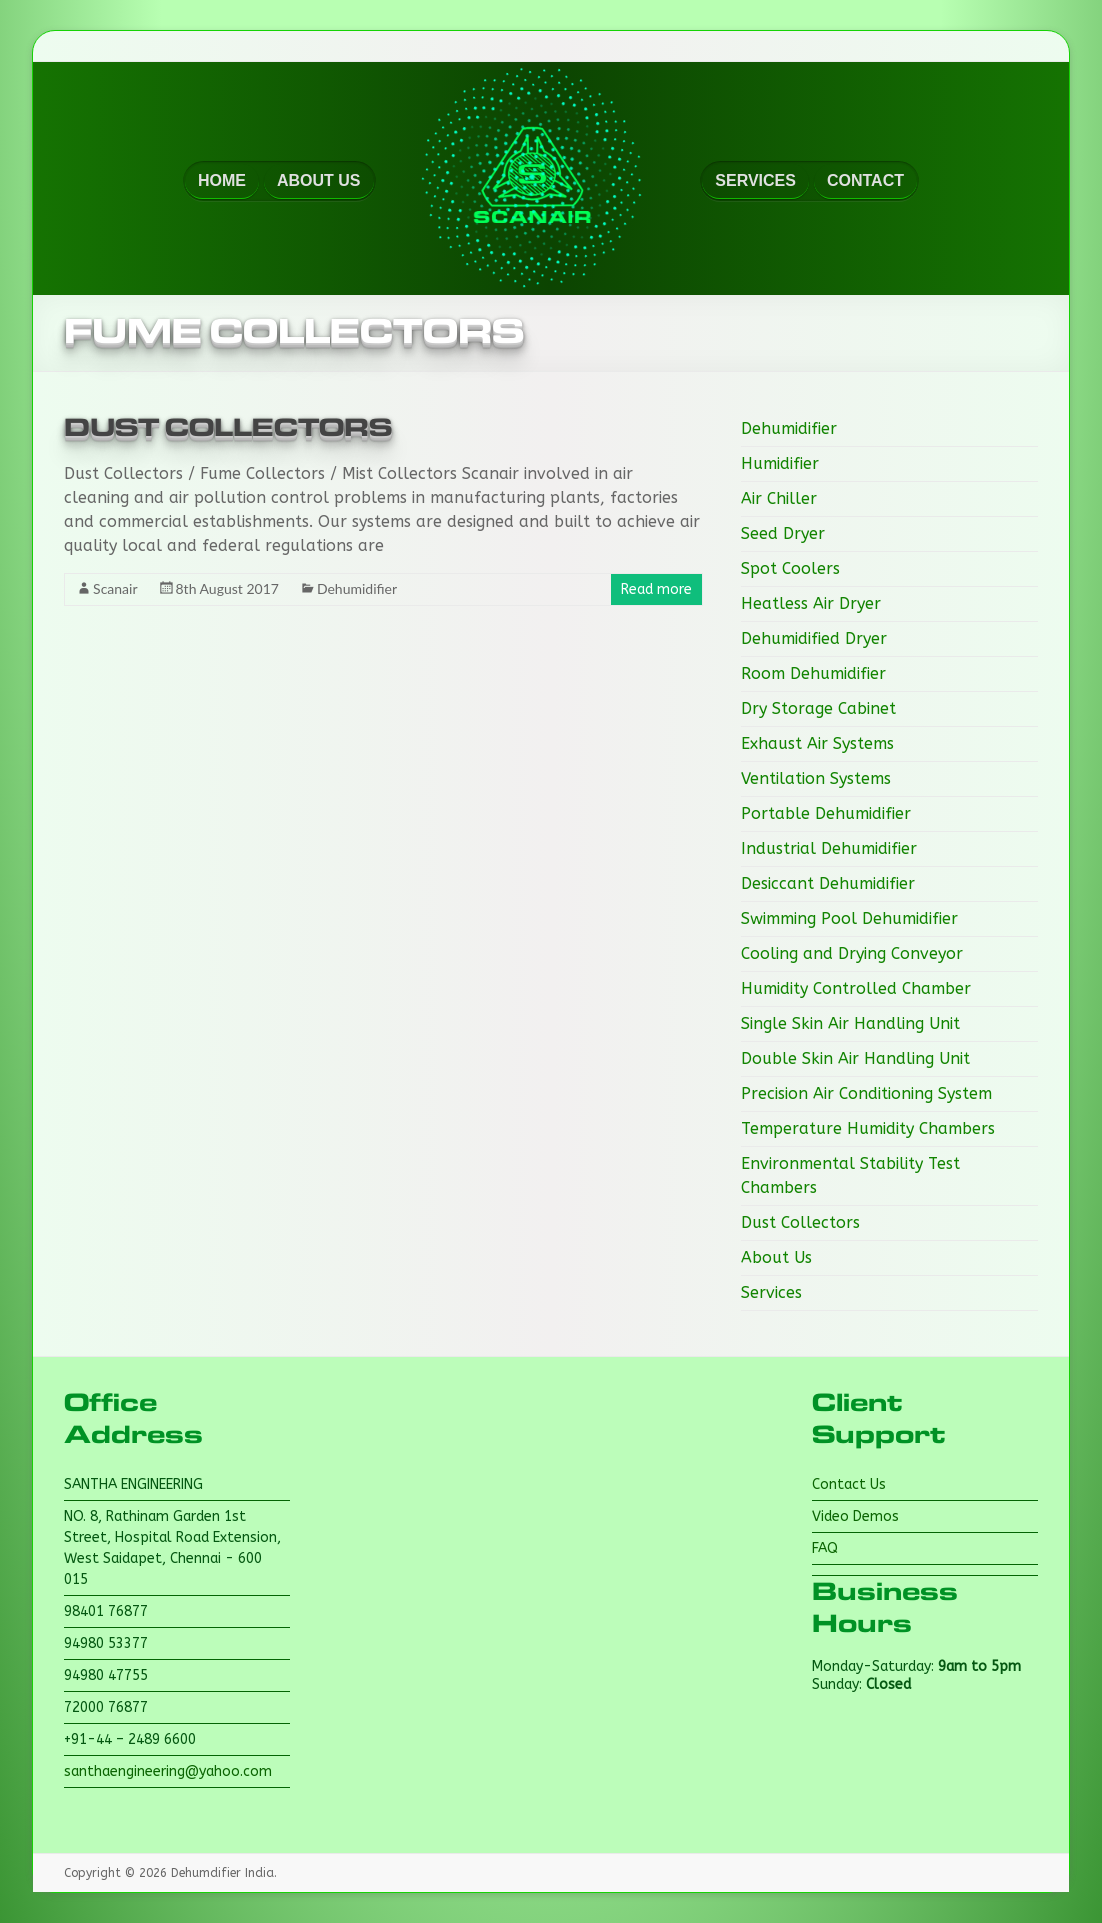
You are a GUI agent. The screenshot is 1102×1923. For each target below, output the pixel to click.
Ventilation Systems (816, 778)
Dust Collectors (228, 428)
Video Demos (855, 1516)
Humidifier (780, 463)
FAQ (825, 1548)
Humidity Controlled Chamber (856, 988)
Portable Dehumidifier (826, 813)
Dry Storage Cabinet (818, 708)
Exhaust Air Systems (817, 743)
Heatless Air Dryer (811, 603)
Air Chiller (779, 498)
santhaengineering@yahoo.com (168, 1771)
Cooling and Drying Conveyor (852, 953)
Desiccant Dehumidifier (828, 883)
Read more (656, 589)
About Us (776, 1257)
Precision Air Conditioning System (866, 1093)
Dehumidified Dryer (814, 638)
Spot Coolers (790, 568)
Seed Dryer (783, 533)
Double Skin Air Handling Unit (855, 1058)
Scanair (115, 588)
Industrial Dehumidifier (829, 848)
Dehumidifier (357, 588)
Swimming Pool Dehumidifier (849, 918)
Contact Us (849, 1484)
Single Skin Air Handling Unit (850, 1023)
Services (771, 1292)
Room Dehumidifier (813, 673)
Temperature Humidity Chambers (868, 1128)
